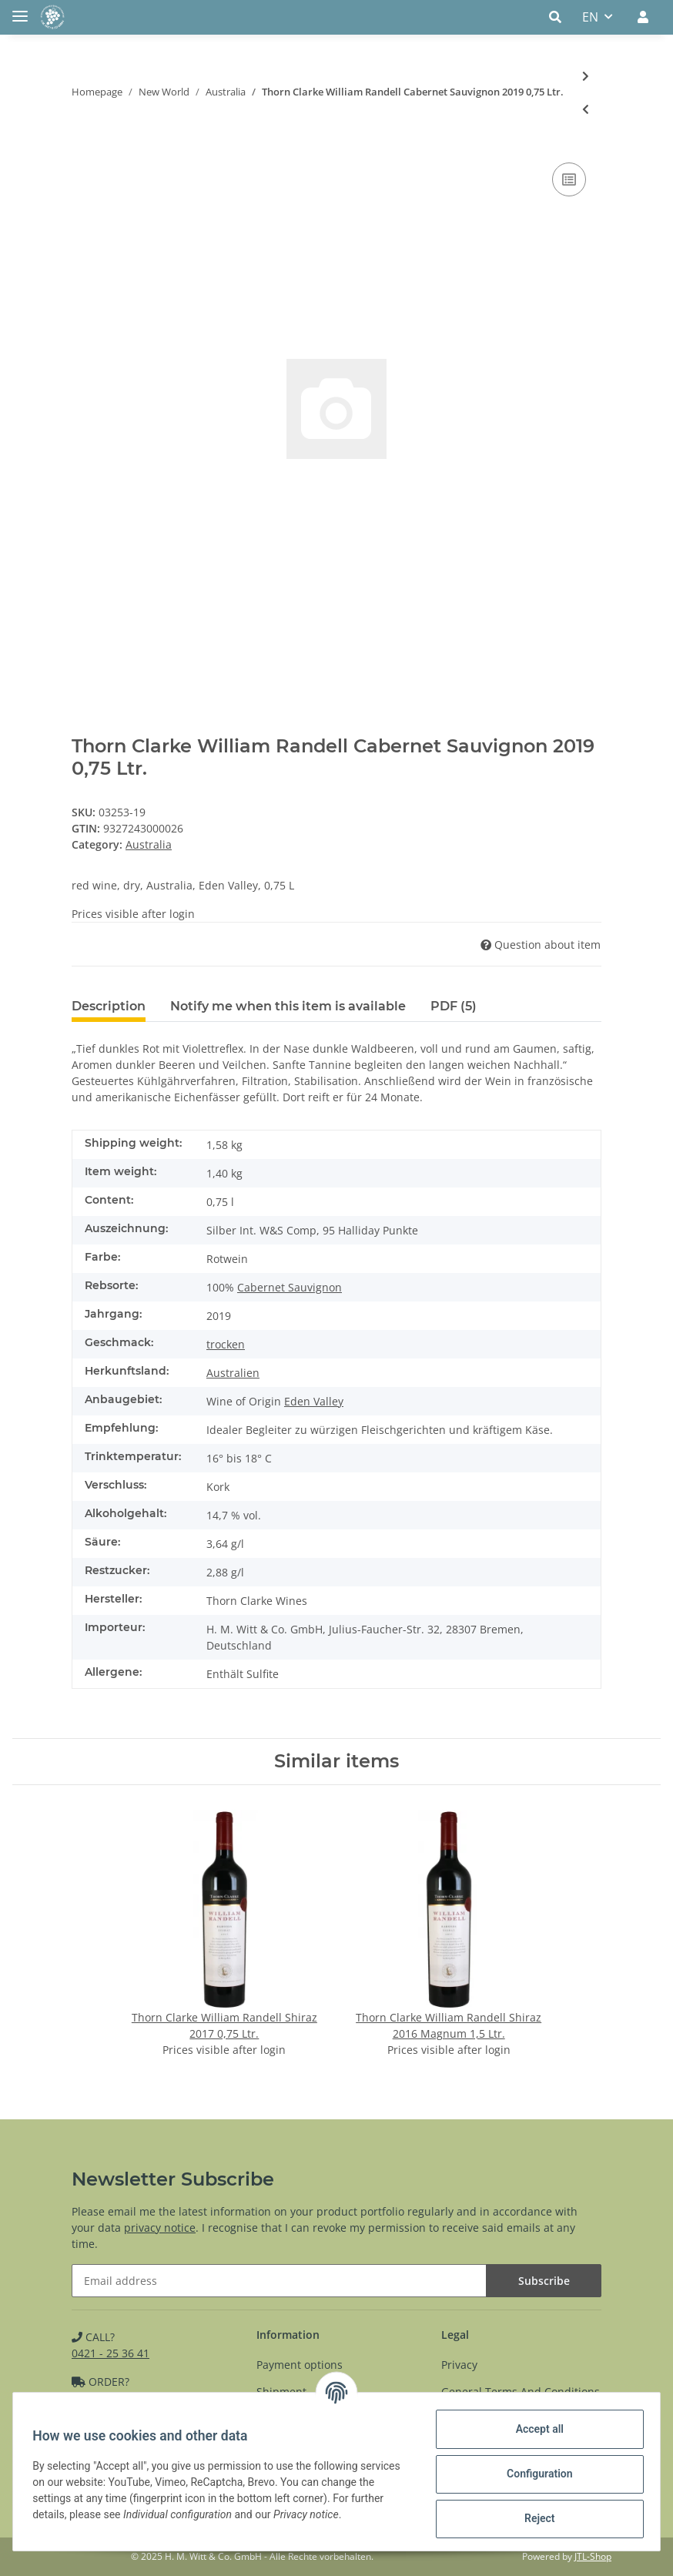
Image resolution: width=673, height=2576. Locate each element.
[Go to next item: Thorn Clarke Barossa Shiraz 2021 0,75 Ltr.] (585, 75)
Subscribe (544, 2280)
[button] (559, 17)
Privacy (459, 2364)
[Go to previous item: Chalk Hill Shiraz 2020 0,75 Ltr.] (585, 109)
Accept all (534, 2429)
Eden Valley (313, 1401)
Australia (149, 844)
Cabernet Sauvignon (289, 1287)
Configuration (534, 2473)
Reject (534, 2518)
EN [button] (590, 16)
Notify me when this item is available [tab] (288, 1006)
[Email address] (279, 2280)
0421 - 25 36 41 (110, 2353)
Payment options (299, 2364)
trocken (225, 1344)
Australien (232, 1372)
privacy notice (160, 2227)
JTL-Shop (592, 2556)
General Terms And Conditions (520, 2391)
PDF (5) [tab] (453, 1006)
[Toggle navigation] (20, 9)
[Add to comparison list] (569, 179)
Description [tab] (109, 1006)
